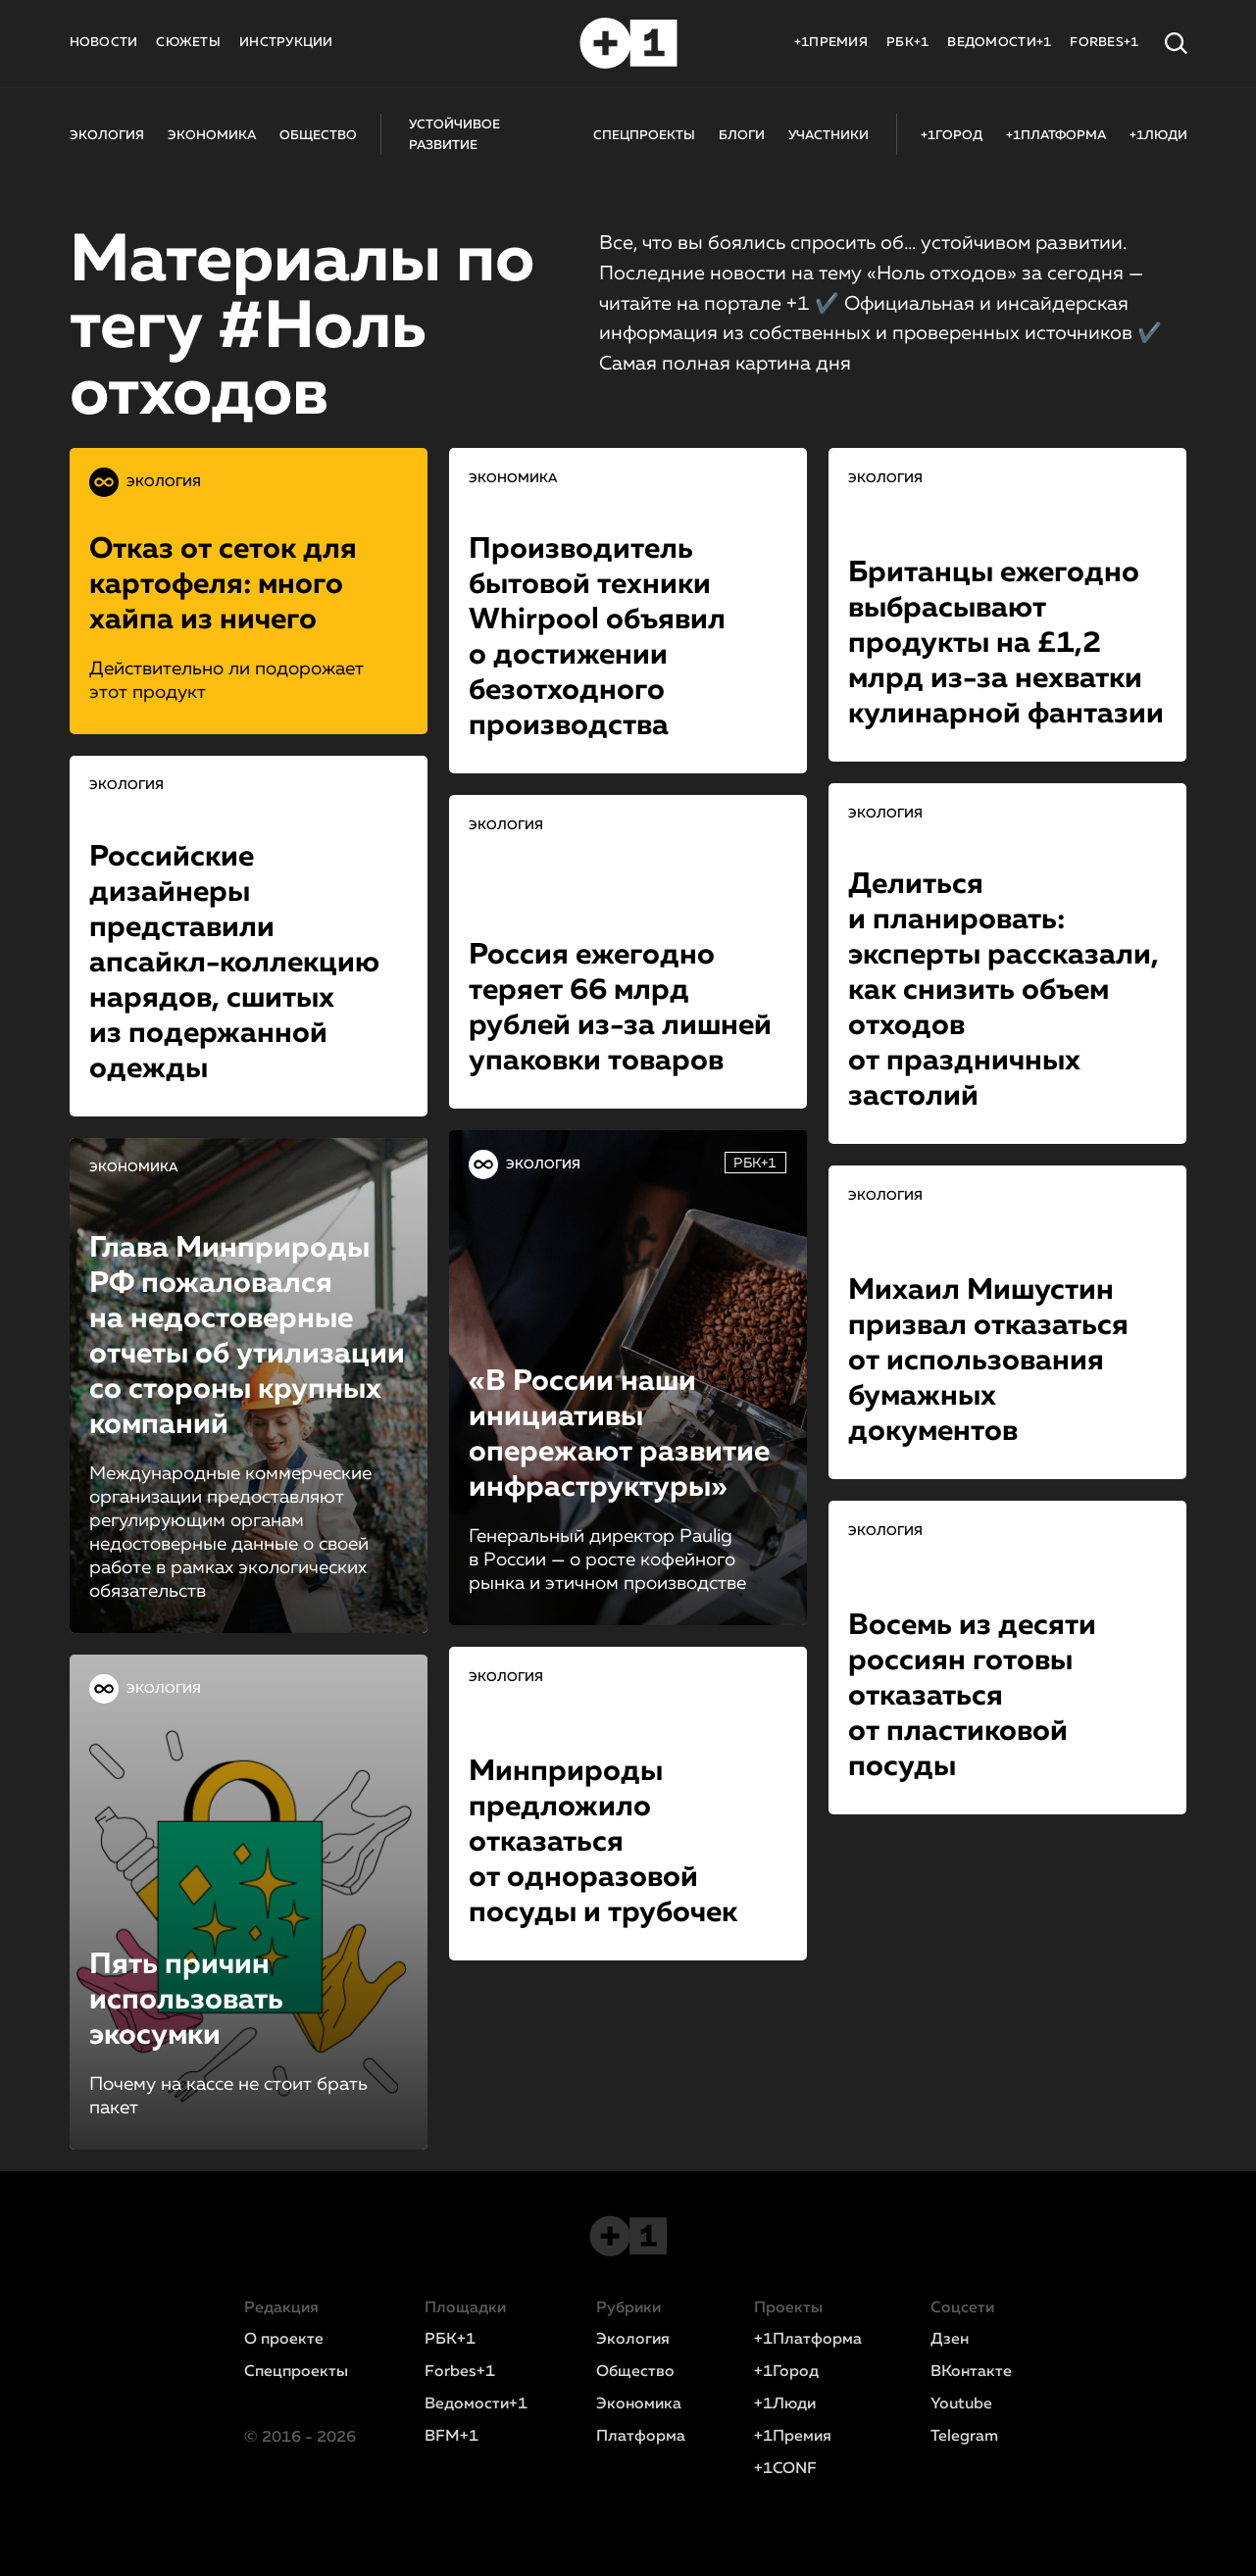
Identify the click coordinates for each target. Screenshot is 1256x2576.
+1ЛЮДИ (1158, 135)
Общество (635, 2372)
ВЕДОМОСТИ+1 (999, 42)
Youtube (961, 2404)
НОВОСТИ (104, 42)
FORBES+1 (1104, 42)
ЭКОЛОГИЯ (107, 135)
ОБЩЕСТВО (318, 135)
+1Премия (792, 2437)
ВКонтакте (971, 2372)
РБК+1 (907, 42)
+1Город (786, 2372)
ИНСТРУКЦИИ (286, 42)
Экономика (638, 2404)
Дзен (949, 2340)
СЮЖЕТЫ (188, 42)
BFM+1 (451, 2437)
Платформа (640, 2437)
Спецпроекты (296, 2372)
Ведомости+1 (476, 2404)
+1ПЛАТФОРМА (1056, 135)
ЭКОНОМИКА (212, 135)
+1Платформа (808, 2340)
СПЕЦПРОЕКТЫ (644, 135)
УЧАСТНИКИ (828, 135)
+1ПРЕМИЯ (831, 42)
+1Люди (785, 2404)
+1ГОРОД (951, 135)
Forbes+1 (460, 2372)
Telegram (964, 2437)
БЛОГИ (742, 135)
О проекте (284, 2340)
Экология (633, 2340)
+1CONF (785, 2469)
